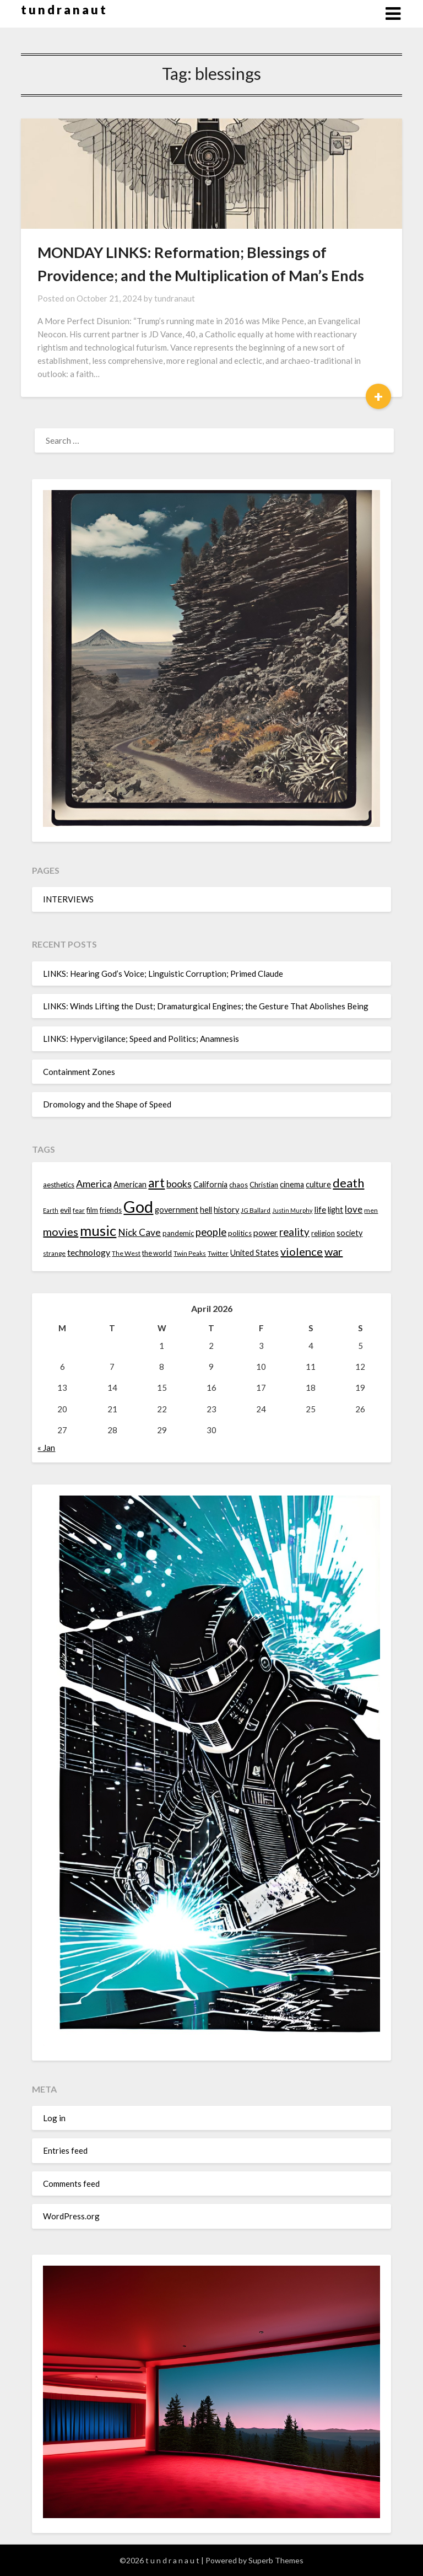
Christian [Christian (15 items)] (264, 1184)
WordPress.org (71, 2216)
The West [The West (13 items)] (126, 1253)
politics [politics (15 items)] (240, 1233)
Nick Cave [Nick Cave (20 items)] (139, 1232)
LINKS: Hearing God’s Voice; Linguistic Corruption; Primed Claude (163, 973)
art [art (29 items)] (156, 1182)
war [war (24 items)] (333, 1251)
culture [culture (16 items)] (318, 1184)
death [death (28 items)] (348, 1182)
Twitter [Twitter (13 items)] (218, 1253)
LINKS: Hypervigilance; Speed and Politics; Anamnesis (141, 1039)
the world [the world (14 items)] (157, 1253)
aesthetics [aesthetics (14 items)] (58, 1184)
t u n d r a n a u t (63, 9)
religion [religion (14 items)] (323, 1233)
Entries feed (65, 2150)
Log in (54, 2118)
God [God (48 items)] (138, 1206)
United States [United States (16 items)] (254, 1252)
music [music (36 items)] (98, 1230)
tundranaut (174, 298)
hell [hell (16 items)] (206, 1209)
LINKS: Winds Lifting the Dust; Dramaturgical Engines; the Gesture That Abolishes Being (205, 1006)
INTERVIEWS (68, 899)
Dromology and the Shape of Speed (107, 1104)
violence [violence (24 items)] (301, 1251)
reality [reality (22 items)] (294, 1232)
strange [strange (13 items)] (54, 1253)
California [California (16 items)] (210, 1184)
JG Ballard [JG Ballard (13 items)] (255, 1210)
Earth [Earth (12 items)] (50, 1210)
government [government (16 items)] (176, 1209)
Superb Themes (275, 2560)
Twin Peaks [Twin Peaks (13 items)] (189, 1253)
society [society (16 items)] (349, 1233)
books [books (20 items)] (179, 1184)
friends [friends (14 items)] (111, 1210)
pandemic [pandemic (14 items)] (178, 1233)
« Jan (46, 1448)
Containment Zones (79, 1072)
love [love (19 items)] (353, 1209)
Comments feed (71, 2183)
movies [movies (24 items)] (60, 1231)
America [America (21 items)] (94, 1183)
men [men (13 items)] (371, 1210)
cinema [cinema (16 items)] (292, 1184)
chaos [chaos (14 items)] (238, 1184)
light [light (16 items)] (335, 1209)
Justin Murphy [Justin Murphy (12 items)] (292, 1210)
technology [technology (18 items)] (88, 1252)
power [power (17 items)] (265, 1233)
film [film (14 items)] (92, 1210)
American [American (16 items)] (130, 1184)
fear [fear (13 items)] (79, 1210)
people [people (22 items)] (211, 1232)
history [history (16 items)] (226, 1209)
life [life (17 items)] (320, 1209)
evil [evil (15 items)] (65, 1210)
